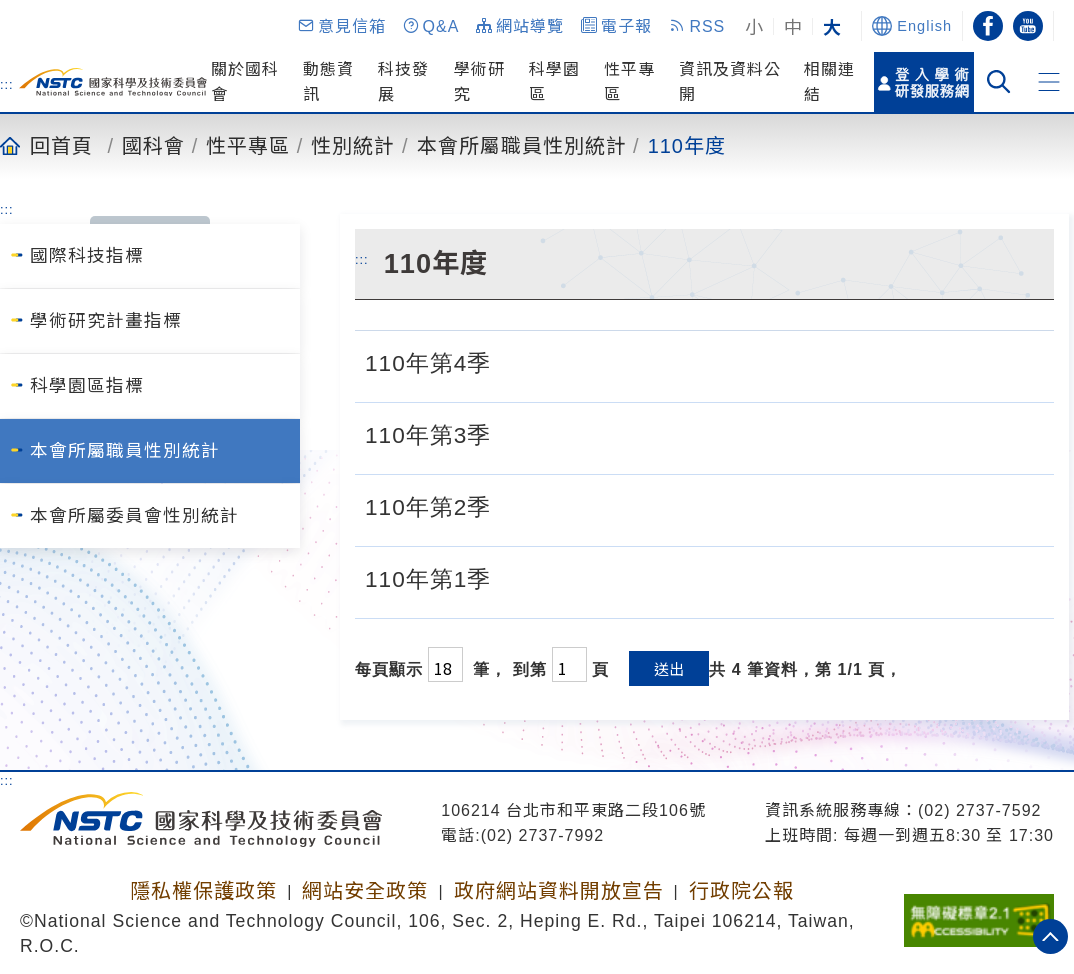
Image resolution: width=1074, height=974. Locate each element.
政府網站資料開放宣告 (559, 891)
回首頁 (61, 145)
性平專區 (248, 145)
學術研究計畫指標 (106, 321)
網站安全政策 (365, 891)
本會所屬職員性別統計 (522, 145)
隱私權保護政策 (203, 891)
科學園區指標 (87, 386)
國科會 (153, 145)
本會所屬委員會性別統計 (134, 516)
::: (7, 84)
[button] (341, 26)
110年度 (687, 145)
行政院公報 (741, 891)
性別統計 (353, 145)
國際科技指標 (87, 256)
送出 (669, 668)
